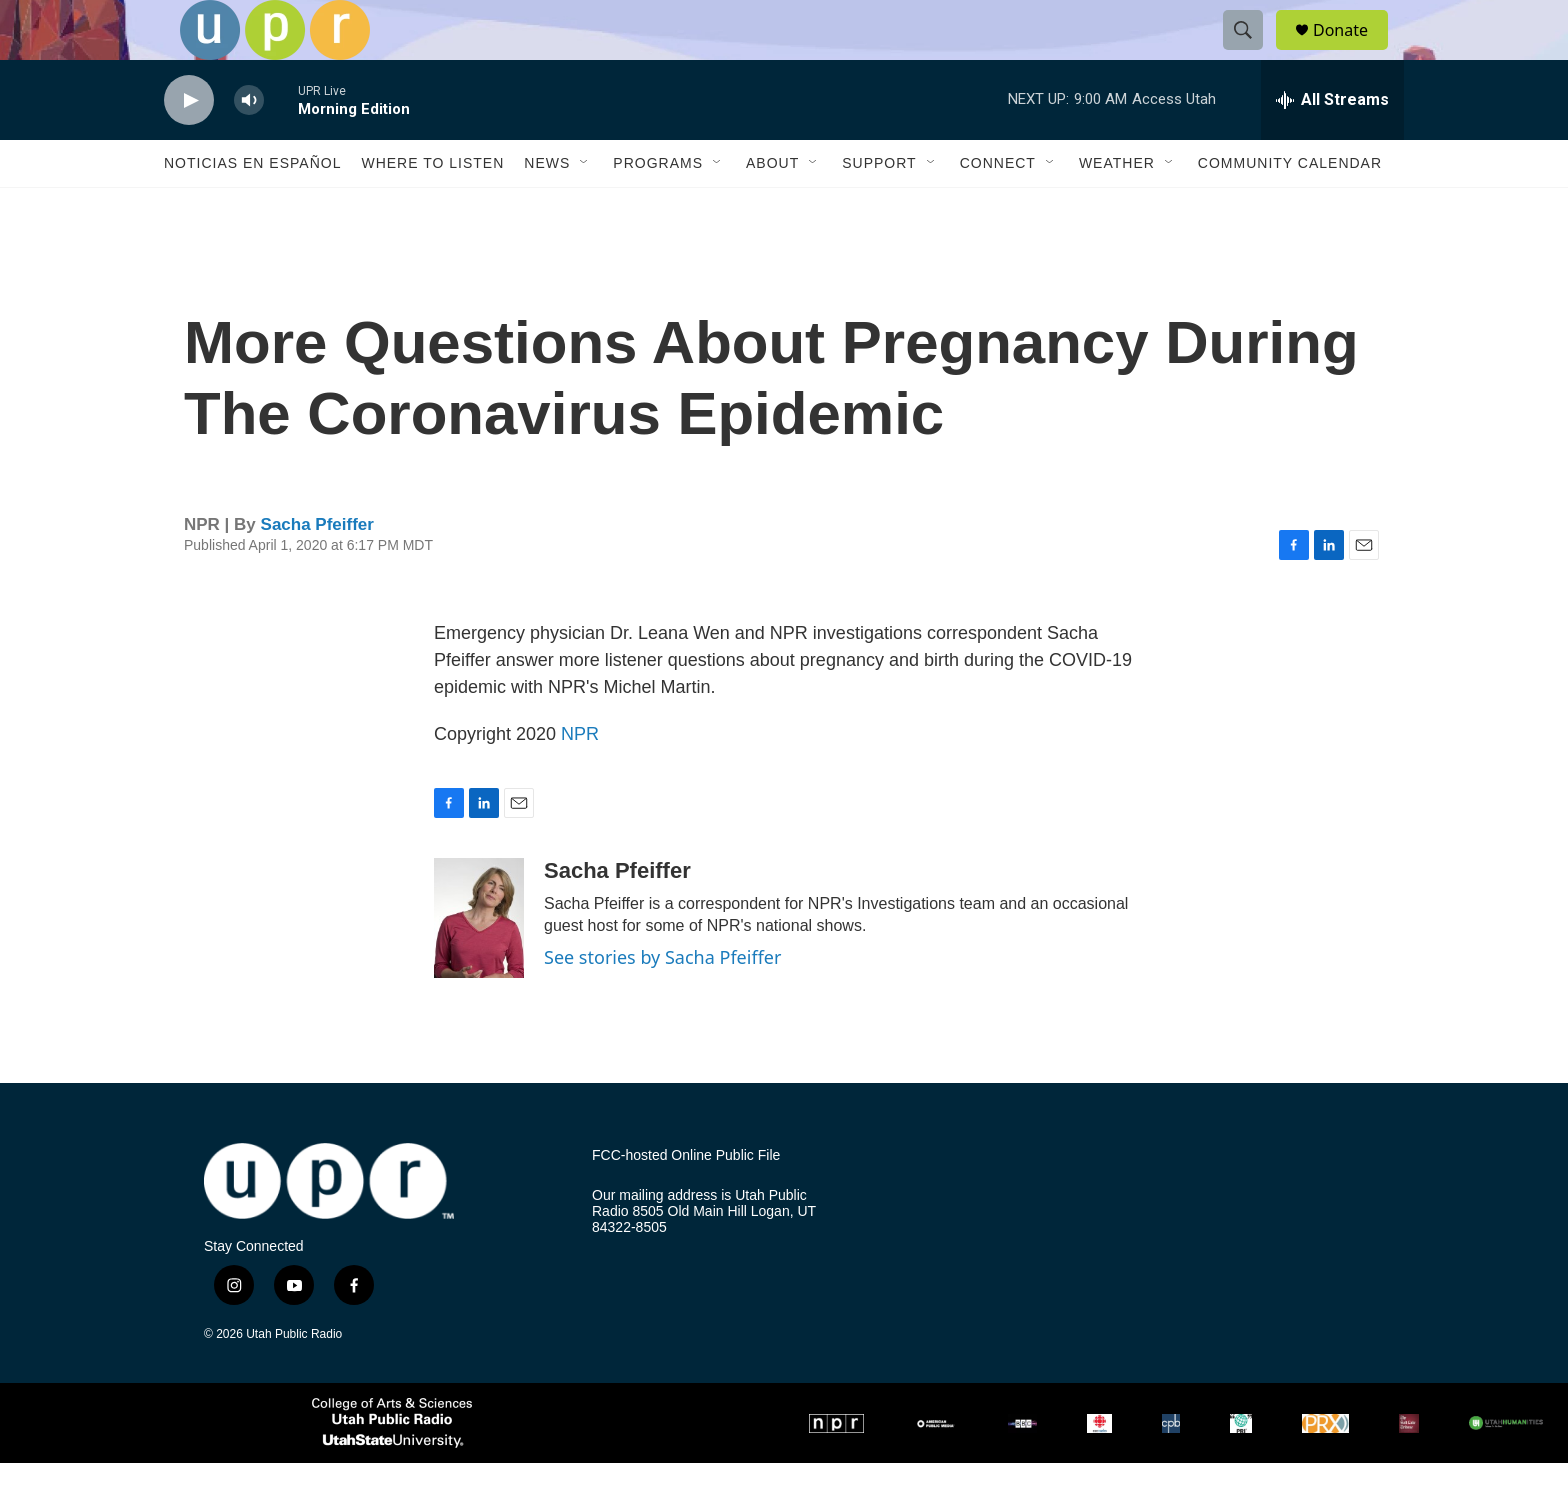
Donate (1353, 52)
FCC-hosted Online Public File (686, 1200)
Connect (998, 208)
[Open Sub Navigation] (585, 208)
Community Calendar (1290, 208)
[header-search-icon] (1252, 53)
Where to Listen (432, 208)
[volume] (249, 145)
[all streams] (1332, 145)
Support (879, 208)
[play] (189, 145)
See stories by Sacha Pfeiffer (662, 1002)
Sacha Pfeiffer (317, 569)
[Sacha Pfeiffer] (479, 963)
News (547, 208)
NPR (580, 779)
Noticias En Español (252, 208)
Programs (658, 208)
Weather (1117, 208)
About (772, 208)
